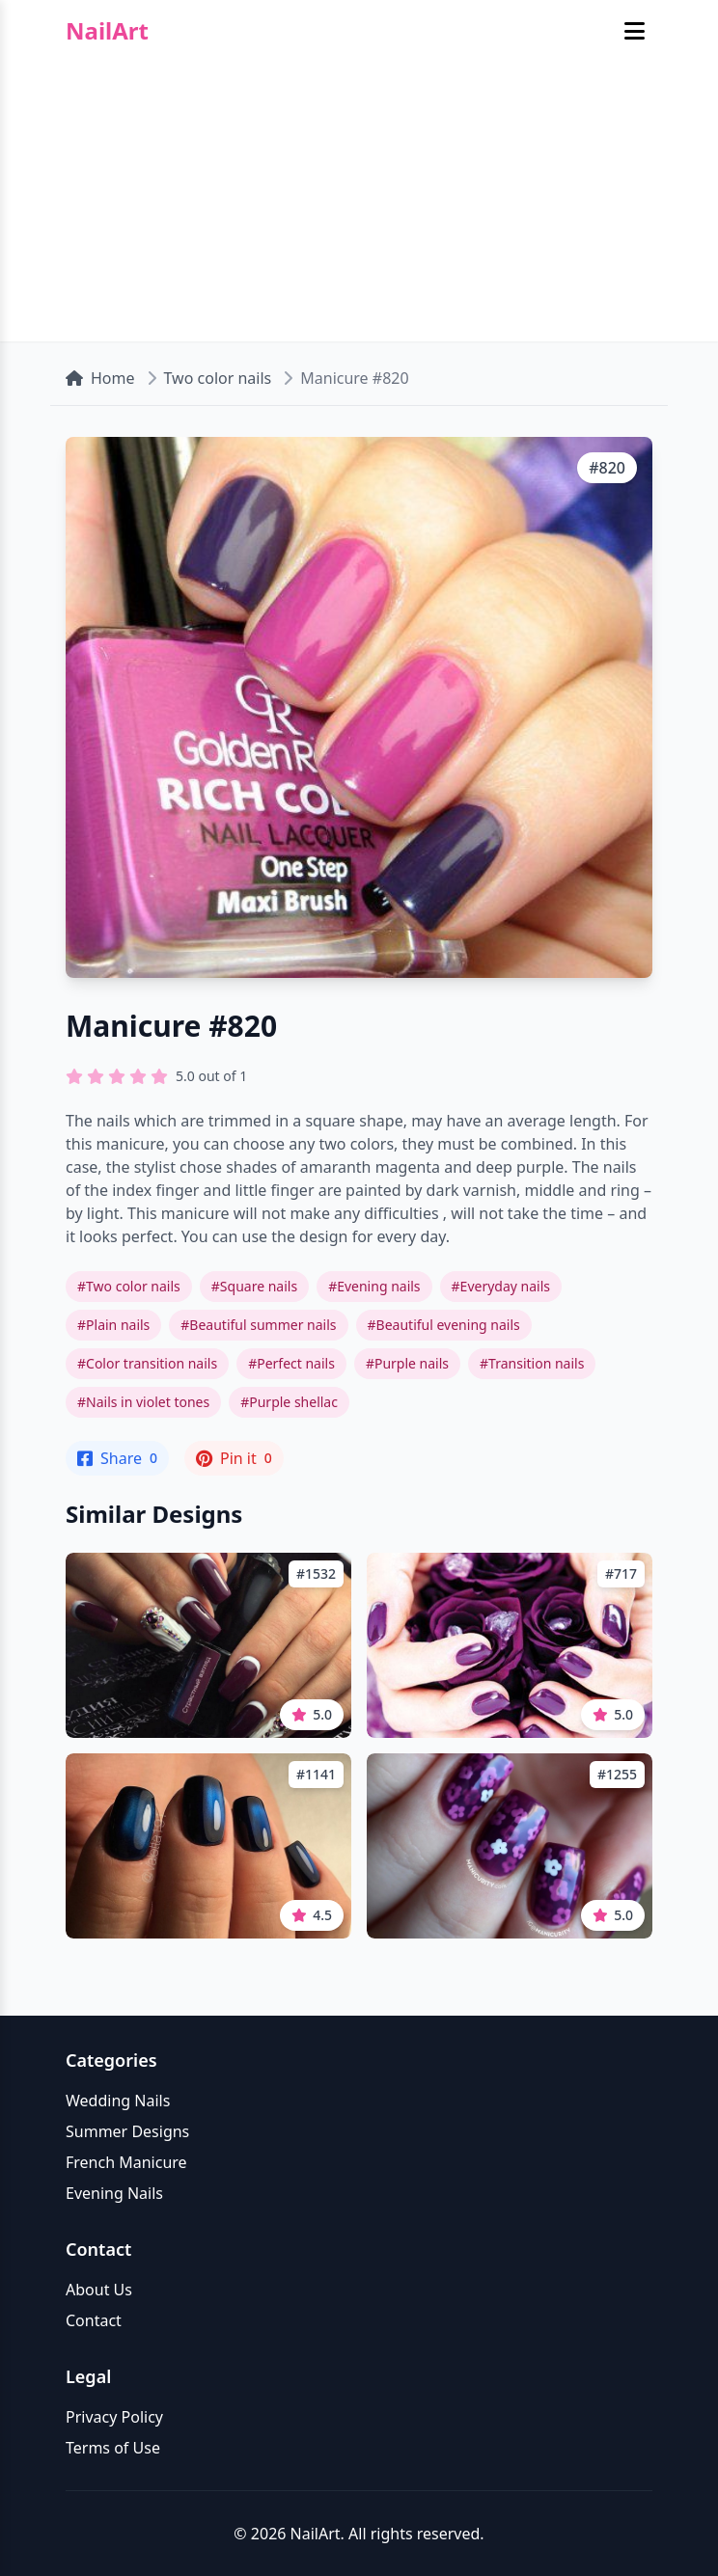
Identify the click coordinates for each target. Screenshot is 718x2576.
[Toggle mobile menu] (634, 31)
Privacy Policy (114, 2416)
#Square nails (254, 1286)
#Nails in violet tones (143, 1402)
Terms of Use (113, 2447)
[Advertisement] (359, 206)
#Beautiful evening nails (444, 1324)
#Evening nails (374, 1286)
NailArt (107, 30)
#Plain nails (113, 1324)
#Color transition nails (147, 1363)
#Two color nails (128, 1286)
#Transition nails (532, 1363)
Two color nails (218, 378)
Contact (94, 2320)
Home (100, 378)
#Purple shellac (289, 1402)
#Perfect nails (291, 1363)
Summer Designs (127, 2131)
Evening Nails (114, 2193)
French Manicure (126, 2162)
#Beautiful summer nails (258, 1324)
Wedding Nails (118, 2100)
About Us (99, 2289)
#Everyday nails (501, 1286)
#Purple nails (407, 1363)
